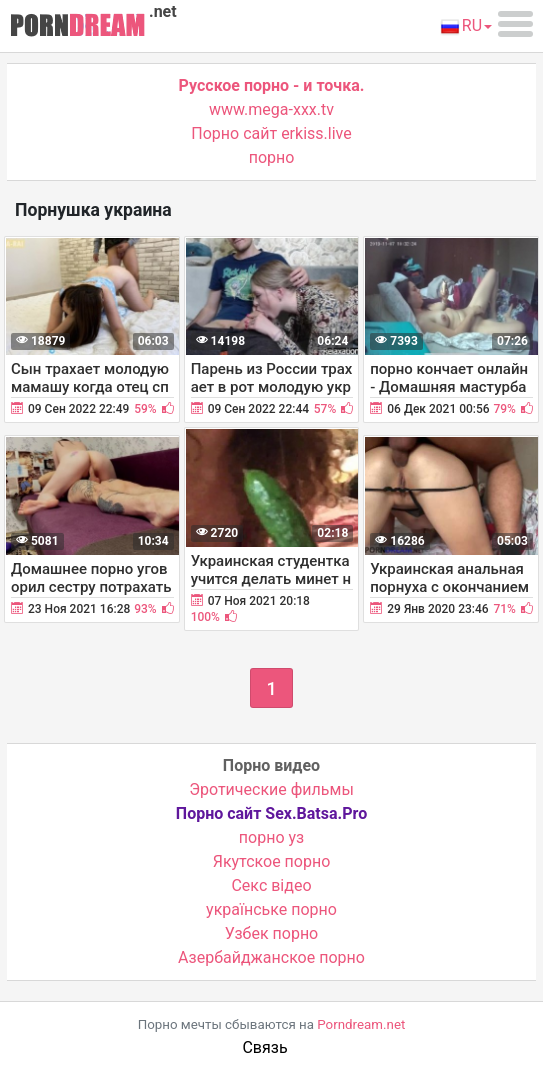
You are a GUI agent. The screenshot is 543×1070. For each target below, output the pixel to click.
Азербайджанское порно (271, 957)
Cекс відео (271, 885)
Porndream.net (361, 1024)
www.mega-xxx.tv (271, 109)
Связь (264, 1047)
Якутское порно (272, 861)
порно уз (271, 837)
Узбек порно (272, 933)
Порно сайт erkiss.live (271, 133)
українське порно (271, 909)
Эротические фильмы (271, 789)
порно (272, 157)
